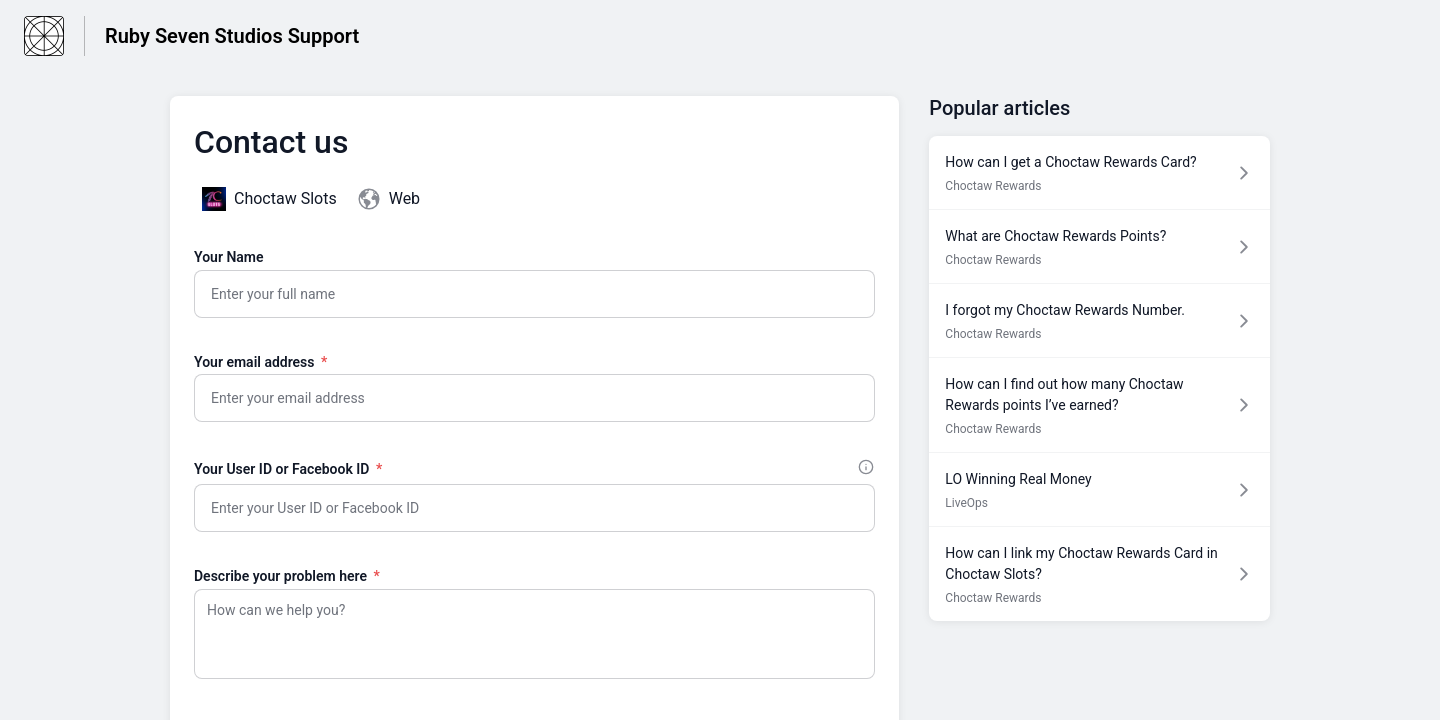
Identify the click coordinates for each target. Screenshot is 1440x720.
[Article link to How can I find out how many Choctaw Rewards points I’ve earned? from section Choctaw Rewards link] (1099, 405)
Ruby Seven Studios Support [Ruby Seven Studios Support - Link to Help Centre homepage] (232, 36)
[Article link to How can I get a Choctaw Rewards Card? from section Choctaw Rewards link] (1099, 172)
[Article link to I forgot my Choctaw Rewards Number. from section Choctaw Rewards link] (1099, 320)
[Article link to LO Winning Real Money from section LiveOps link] (1099, 489)
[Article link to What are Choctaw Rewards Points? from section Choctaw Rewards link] (1099, 246)
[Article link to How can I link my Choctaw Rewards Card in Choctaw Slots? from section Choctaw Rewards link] (1099, 574)
